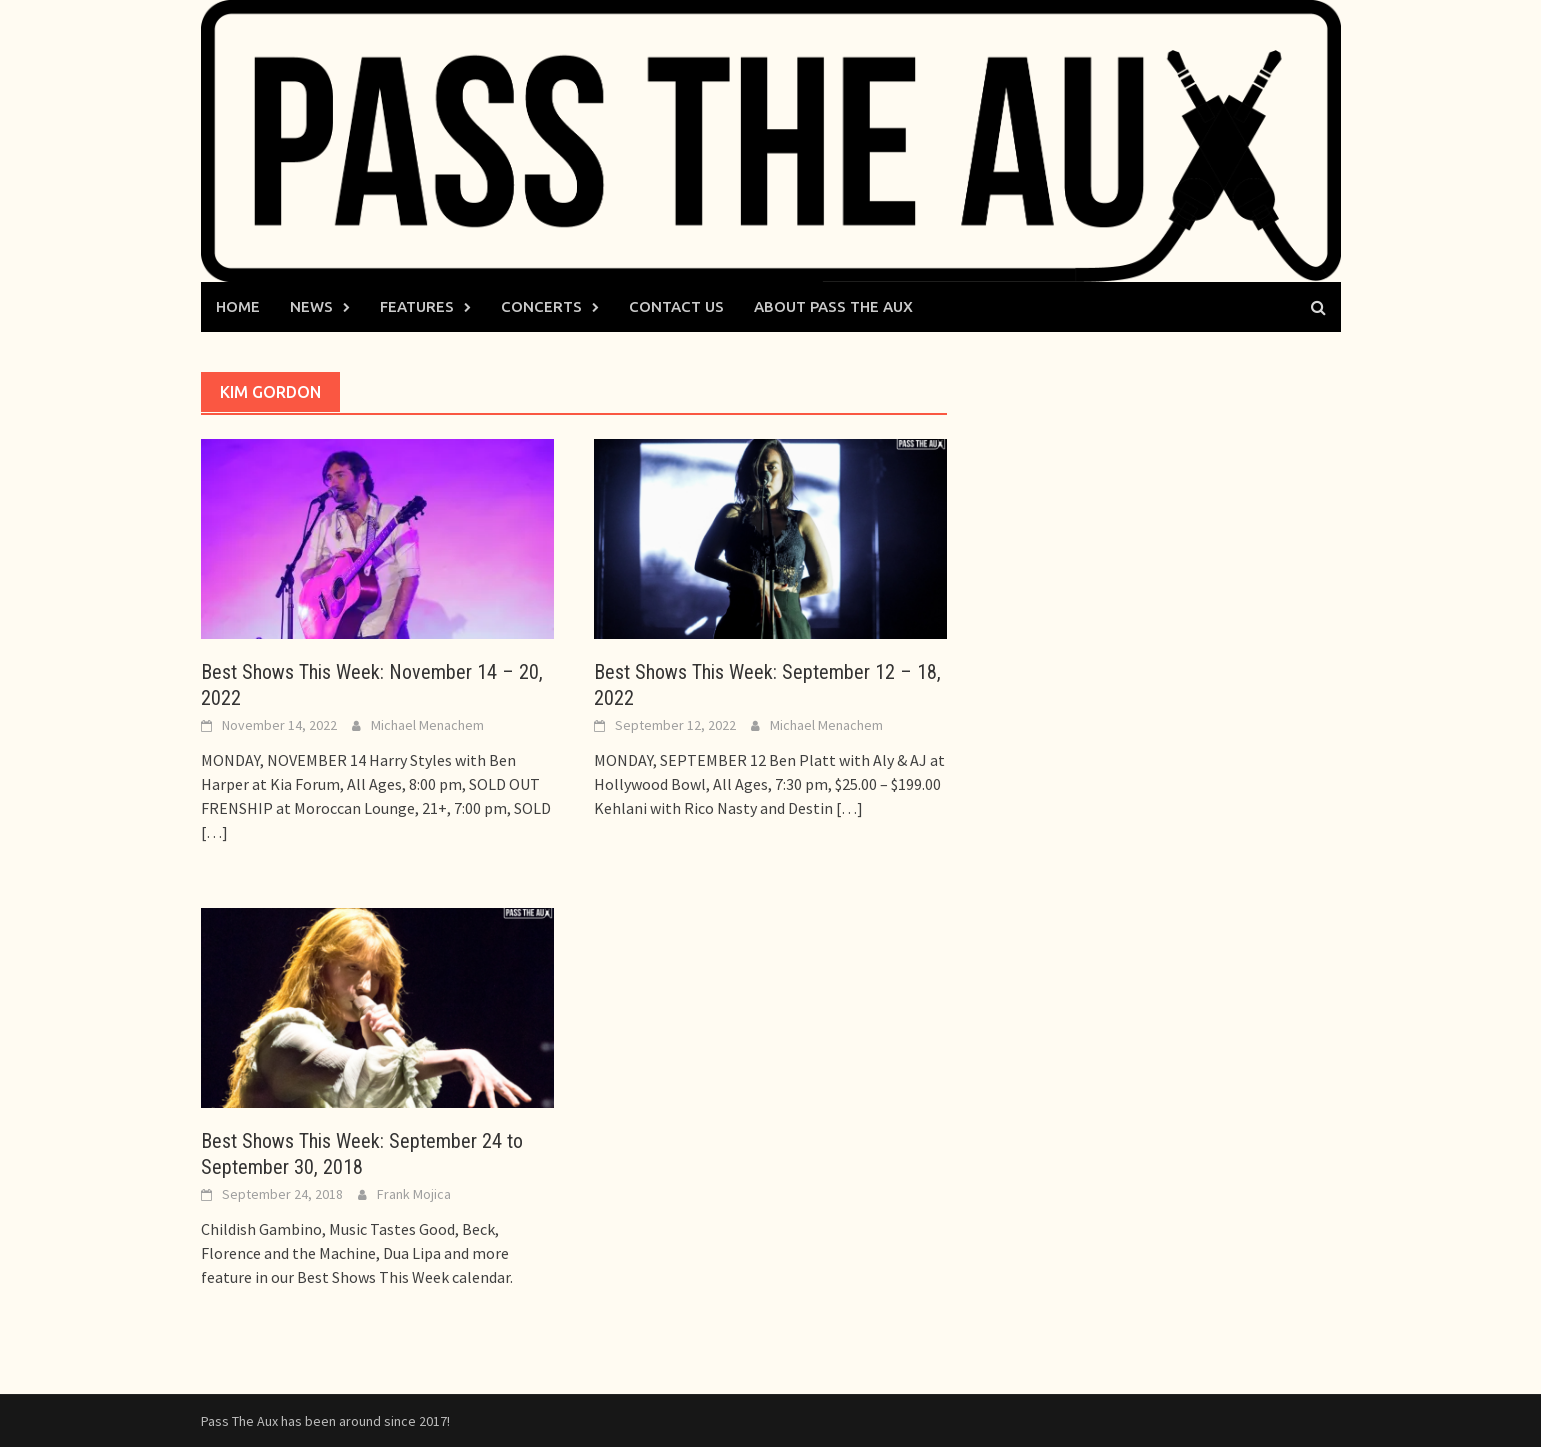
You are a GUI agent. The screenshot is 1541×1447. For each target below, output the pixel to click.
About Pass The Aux (833, 306)
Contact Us (676, 306)
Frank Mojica (414, 1194)
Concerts (541, 306)
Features (417, 306)
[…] (214, 832)
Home (238, 306)
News (311, 306)
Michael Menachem (427, 725)
